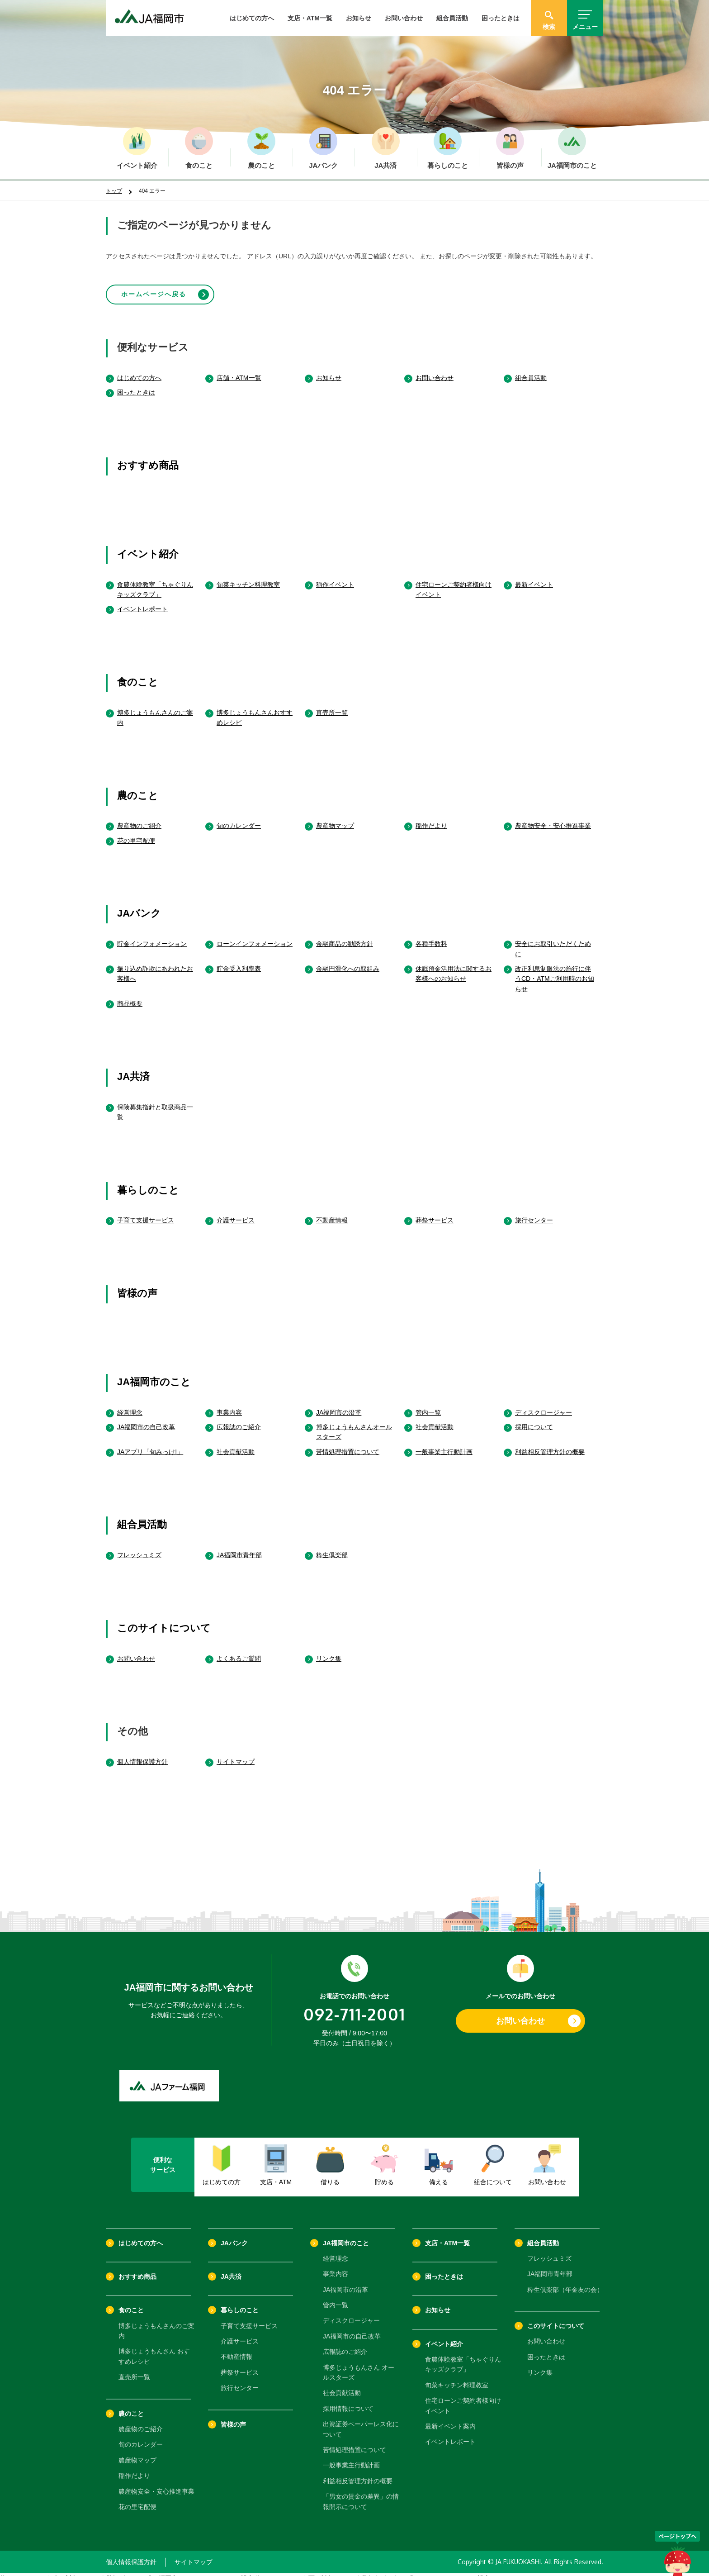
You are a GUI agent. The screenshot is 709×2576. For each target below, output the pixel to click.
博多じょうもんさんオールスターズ (354, 1424)
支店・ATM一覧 (310, 18)
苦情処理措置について (347, 1444)
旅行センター (534, 1212)
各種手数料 (431, 936)
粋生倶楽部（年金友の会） (565, 2282)
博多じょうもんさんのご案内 (155, 709)
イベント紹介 (148, 546)
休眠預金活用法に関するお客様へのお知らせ (454, 965)
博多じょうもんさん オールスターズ (358, 2364)
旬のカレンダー (239, 818)
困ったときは (501, 18)
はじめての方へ (252, 18)
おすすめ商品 (148, 457)
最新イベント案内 (450, 2418)
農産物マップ (335, 818)
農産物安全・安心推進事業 (553, 818)
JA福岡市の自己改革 (146, 1419)
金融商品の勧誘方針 (344, 936)
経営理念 (129, 1404)
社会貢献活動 (435, 1419)
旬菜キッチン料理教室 (248, 576)
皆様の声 (137, 1285)
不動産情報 (332, 1212)
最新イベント (534, 576)
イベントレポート (142, 601)
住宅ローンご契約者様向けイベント (454, 581)
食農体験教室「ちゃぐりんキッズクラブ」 (155, 581)
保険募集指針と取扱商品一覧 (155, 1103)
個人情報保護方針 (142, 1754)
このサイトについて (164, 1620)
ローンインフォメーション (255, 936)
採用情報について (348, 2401)
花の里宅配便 (136, 832)
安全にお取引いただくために (553, 941)
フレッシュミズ (139, 1547)
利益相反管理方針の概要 (550, 1444)
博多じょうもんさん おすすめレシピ (154, 2348)
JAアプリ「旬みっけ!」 (150, 1444)
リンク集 (328, 1650)
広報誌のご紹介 (239, 1419)
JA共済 (133, 1068)
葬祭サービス (435, 1212)
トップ (114, 191)
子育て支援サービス (145, 1212)
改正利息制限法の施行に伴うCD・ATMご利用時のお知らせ (554, 971)
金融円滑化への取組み (347, 961)
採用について (534, 1419)
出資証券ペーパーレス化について (361, 2421)
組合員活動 (452, 18)
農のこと (137, 787)
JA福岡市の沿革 (338, 1404)
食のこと (137, 674)
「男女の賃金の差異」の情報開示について (361, 2493)
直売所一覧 (332, 704)
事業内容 (229, 1404)
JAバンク (139, 905)
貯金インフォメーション (152, 936)
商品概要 (129, 995)
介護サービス (236, 1212)
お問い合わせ (404, 18)
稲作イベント (335, 576)
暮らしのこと (148, 1182)
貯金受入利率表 (239, 961)
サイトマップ (236, 1754)
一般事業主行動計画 (444, 1444)
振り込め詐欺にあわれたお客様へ (155, 965)
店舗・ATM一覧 (239, 370)
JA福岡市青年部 (239, 1547)
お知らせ (358, 18)
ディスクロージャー (543, 1404)
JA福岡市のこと (154, 1374)
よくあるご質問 (239, 1650)
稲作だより (431, 818)
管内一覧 (428, 1404)
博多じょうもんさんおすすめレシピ (255, 709)
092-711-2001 (354, 2006)
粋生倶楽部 (332, 1547)
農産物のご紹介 (139, 818)
